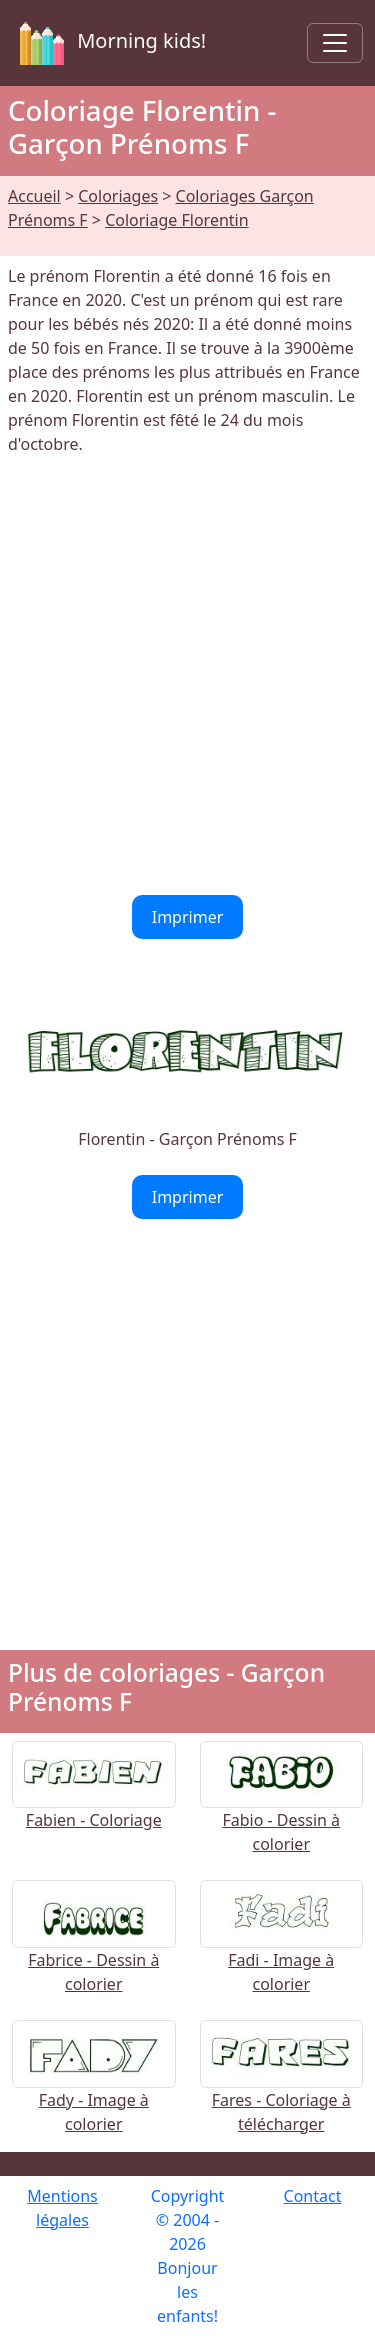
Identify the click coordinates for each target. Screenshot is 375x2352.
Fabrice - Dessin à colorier (94, 1949)
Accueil (34, 196)
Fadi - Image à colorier (282, 1949)
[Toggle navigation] (335, 43)
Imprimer (188, 917)
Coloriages (118, 196)
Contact (313, 2196)
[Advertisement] (187, 675)
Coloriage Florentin (176, 220)
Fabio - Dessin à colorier (282, 1809)
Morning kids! (109, 43)
